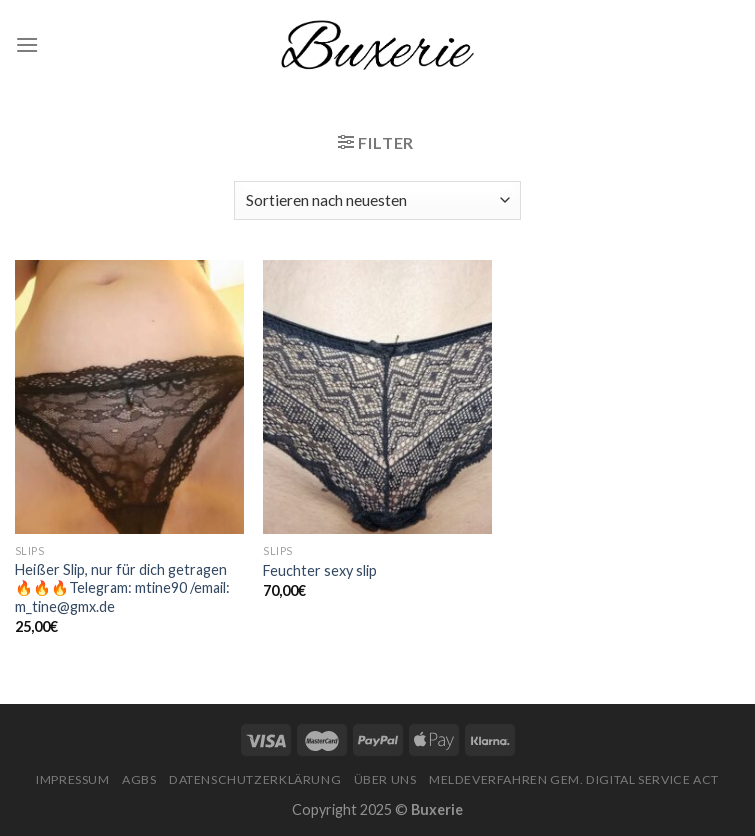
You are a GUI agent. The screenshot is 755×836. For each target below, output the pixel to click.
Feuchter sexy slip (320, 570)
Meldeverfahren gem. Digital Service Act (574, 779)
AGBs (139, 779)
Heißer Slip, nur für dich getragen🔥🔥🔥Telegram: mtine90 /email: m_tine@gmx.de (122, 588)
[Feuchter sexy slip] (377, 397)
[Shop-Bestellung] (377, 200)
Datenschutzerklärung (255, 779)
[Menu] (27, 44)
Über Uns (385, 779)
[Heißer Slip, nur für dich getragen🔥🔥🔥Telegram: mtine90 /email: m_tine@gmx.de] (129, 397)
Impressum (73, 779)
